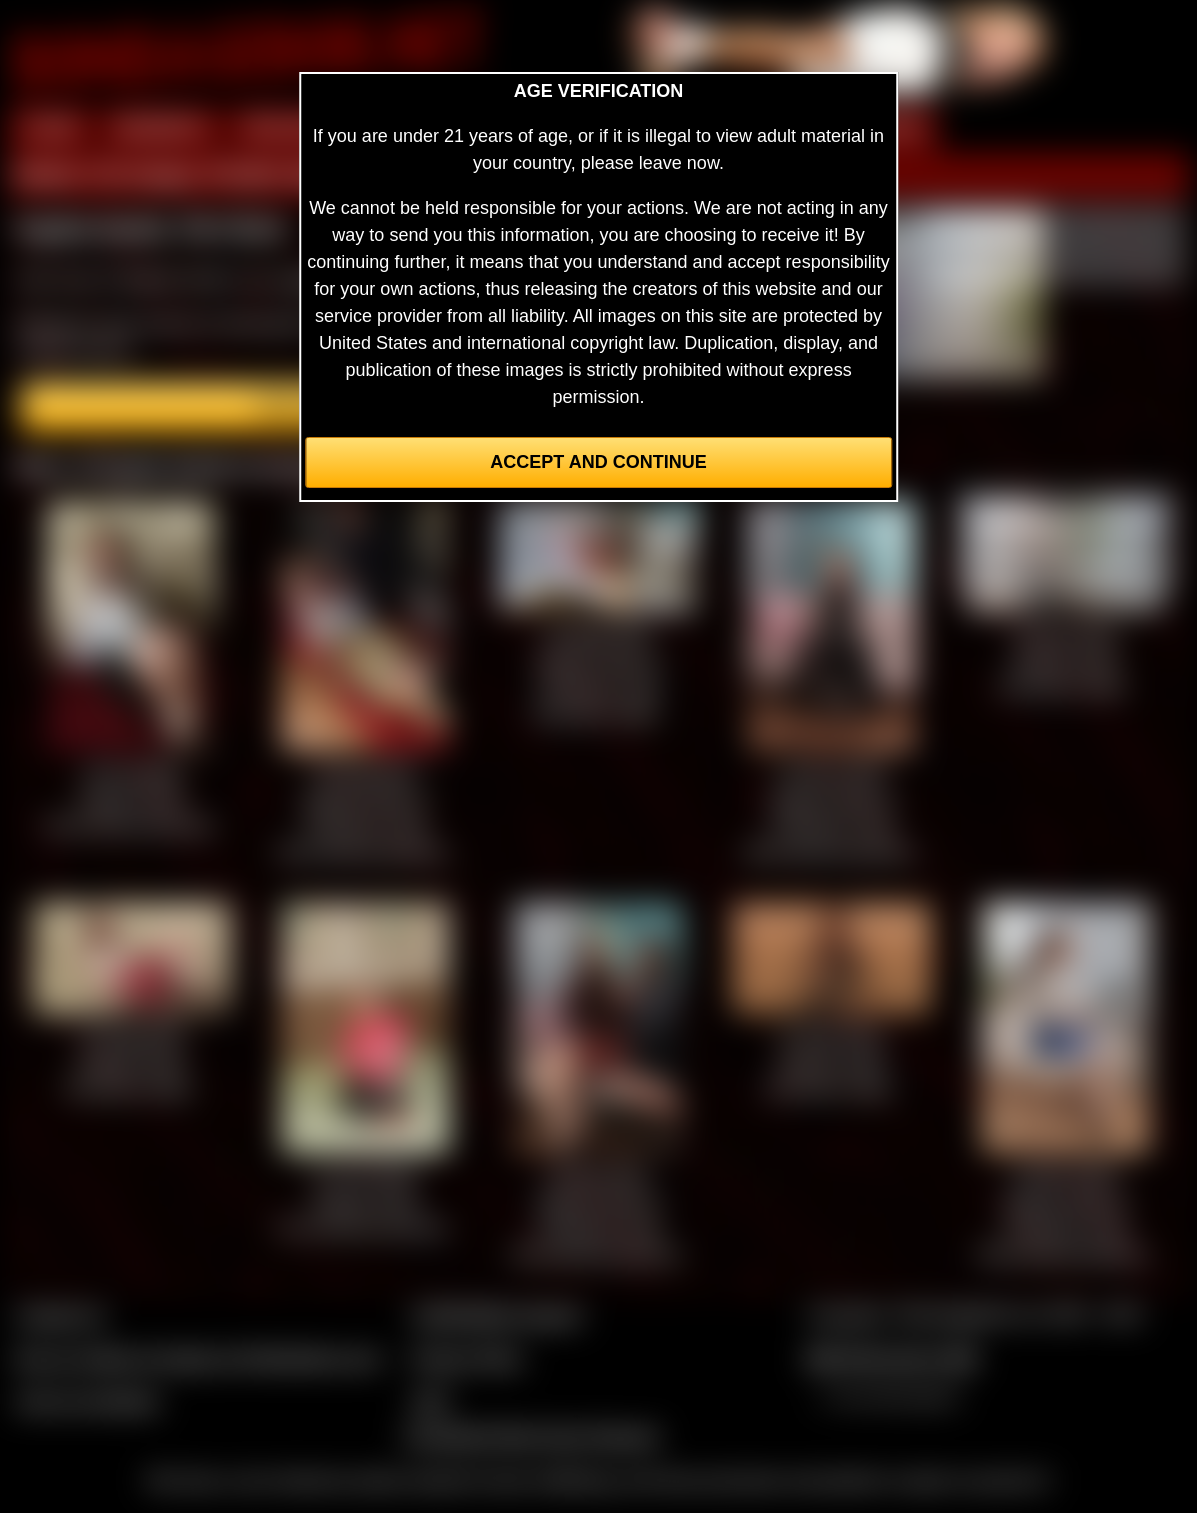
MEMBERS (160, 128)
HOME (51, 128)
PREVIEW (284, 128)
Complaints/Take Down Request (531, 1436)
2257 (431, 1401)
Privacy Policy (467, 1358)
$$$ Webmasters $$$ (891, 1358)
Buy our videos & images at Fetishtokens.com (198, 1358)
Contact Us (60, 1315)
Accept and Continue (598, 462)
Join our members (88, 1401)
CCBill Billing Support (496, 1315)
